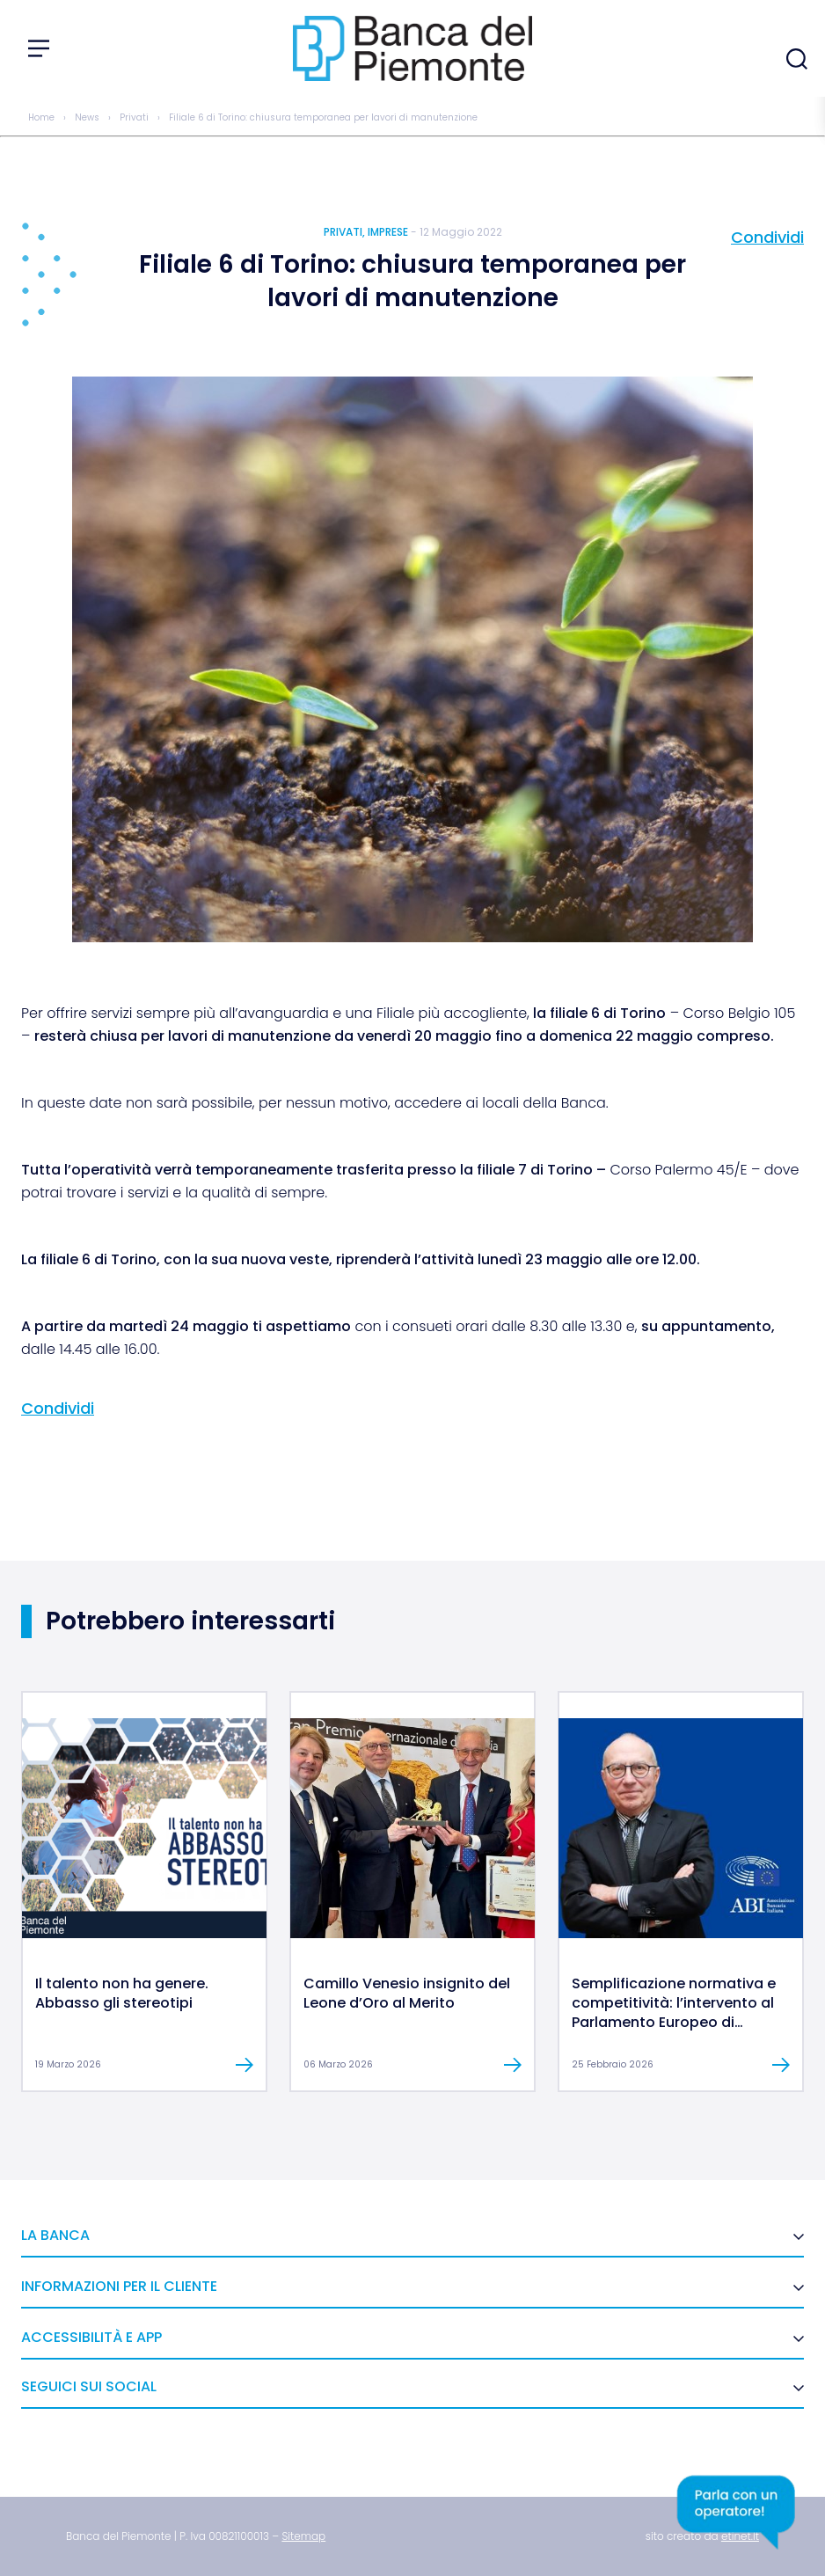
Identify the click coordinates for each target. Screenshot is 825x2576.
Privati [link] (134, 117)
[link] (144, 1934)
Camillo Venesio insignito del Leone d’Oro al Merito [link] (406, 1993)
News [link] (87, 117)
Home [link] (41, 117)
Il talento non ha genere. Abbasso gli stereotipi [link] (121, 1993)
